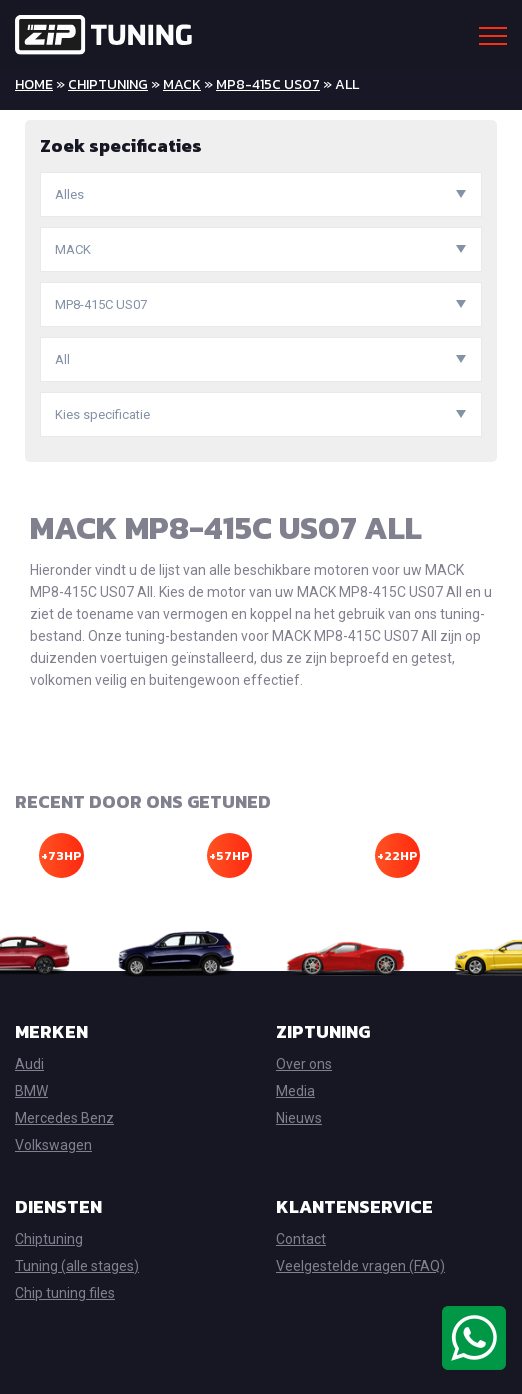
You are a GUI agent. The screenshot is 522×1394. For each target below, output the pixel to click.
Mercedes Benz (64, 1118)
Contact (301, 1239)
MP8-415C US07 (268, 84)
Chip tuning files (65, 1293)
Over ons (304, 1064)
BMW (31, 1091)
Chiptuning (108, 84)
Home (34, 84)
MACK (182, 84)
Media (295, 1091)
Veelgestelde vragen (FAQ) (360, 1266)
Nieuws (299, 1118)
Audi (29, 1064)
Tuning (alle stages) (77, 1266)
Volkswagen (53, 1145)
